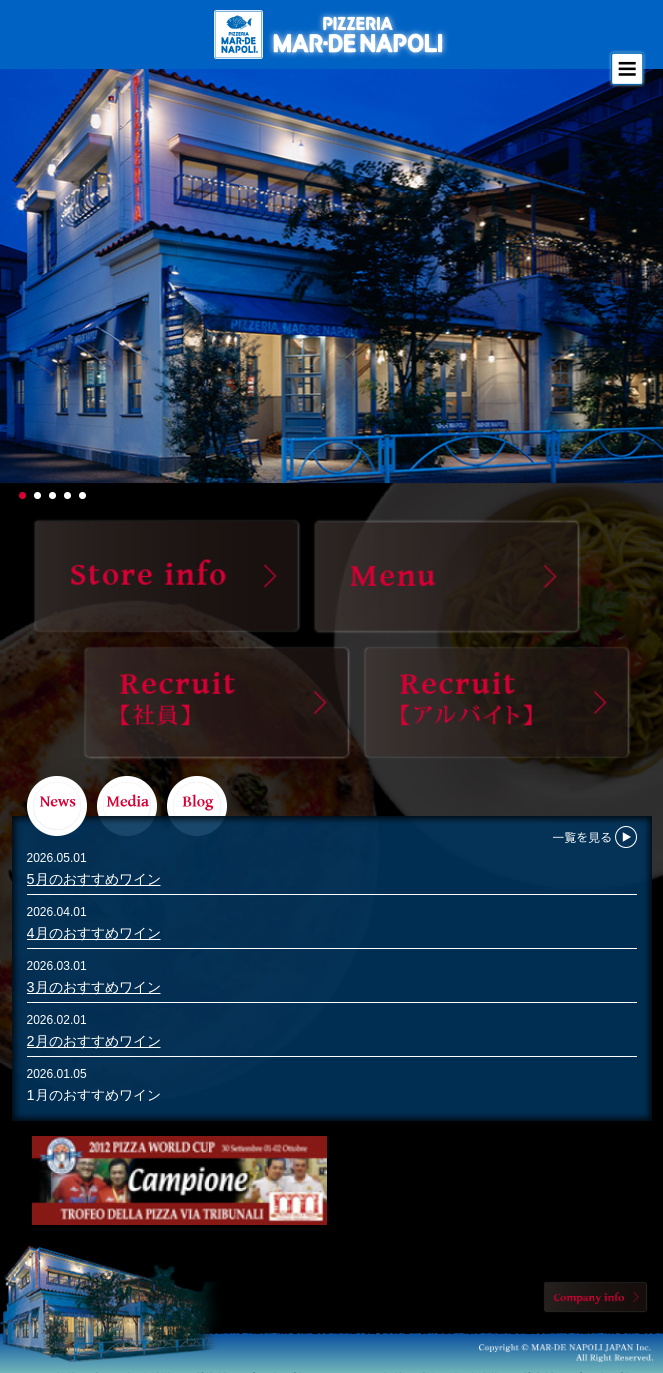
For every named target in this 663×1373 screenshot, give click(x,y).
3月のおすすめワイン (94, 987)
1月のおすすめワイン (94, 1095)
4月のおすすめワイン (94, 933)
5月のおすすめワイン (94, 879)
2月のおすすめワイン (94, 1041)
